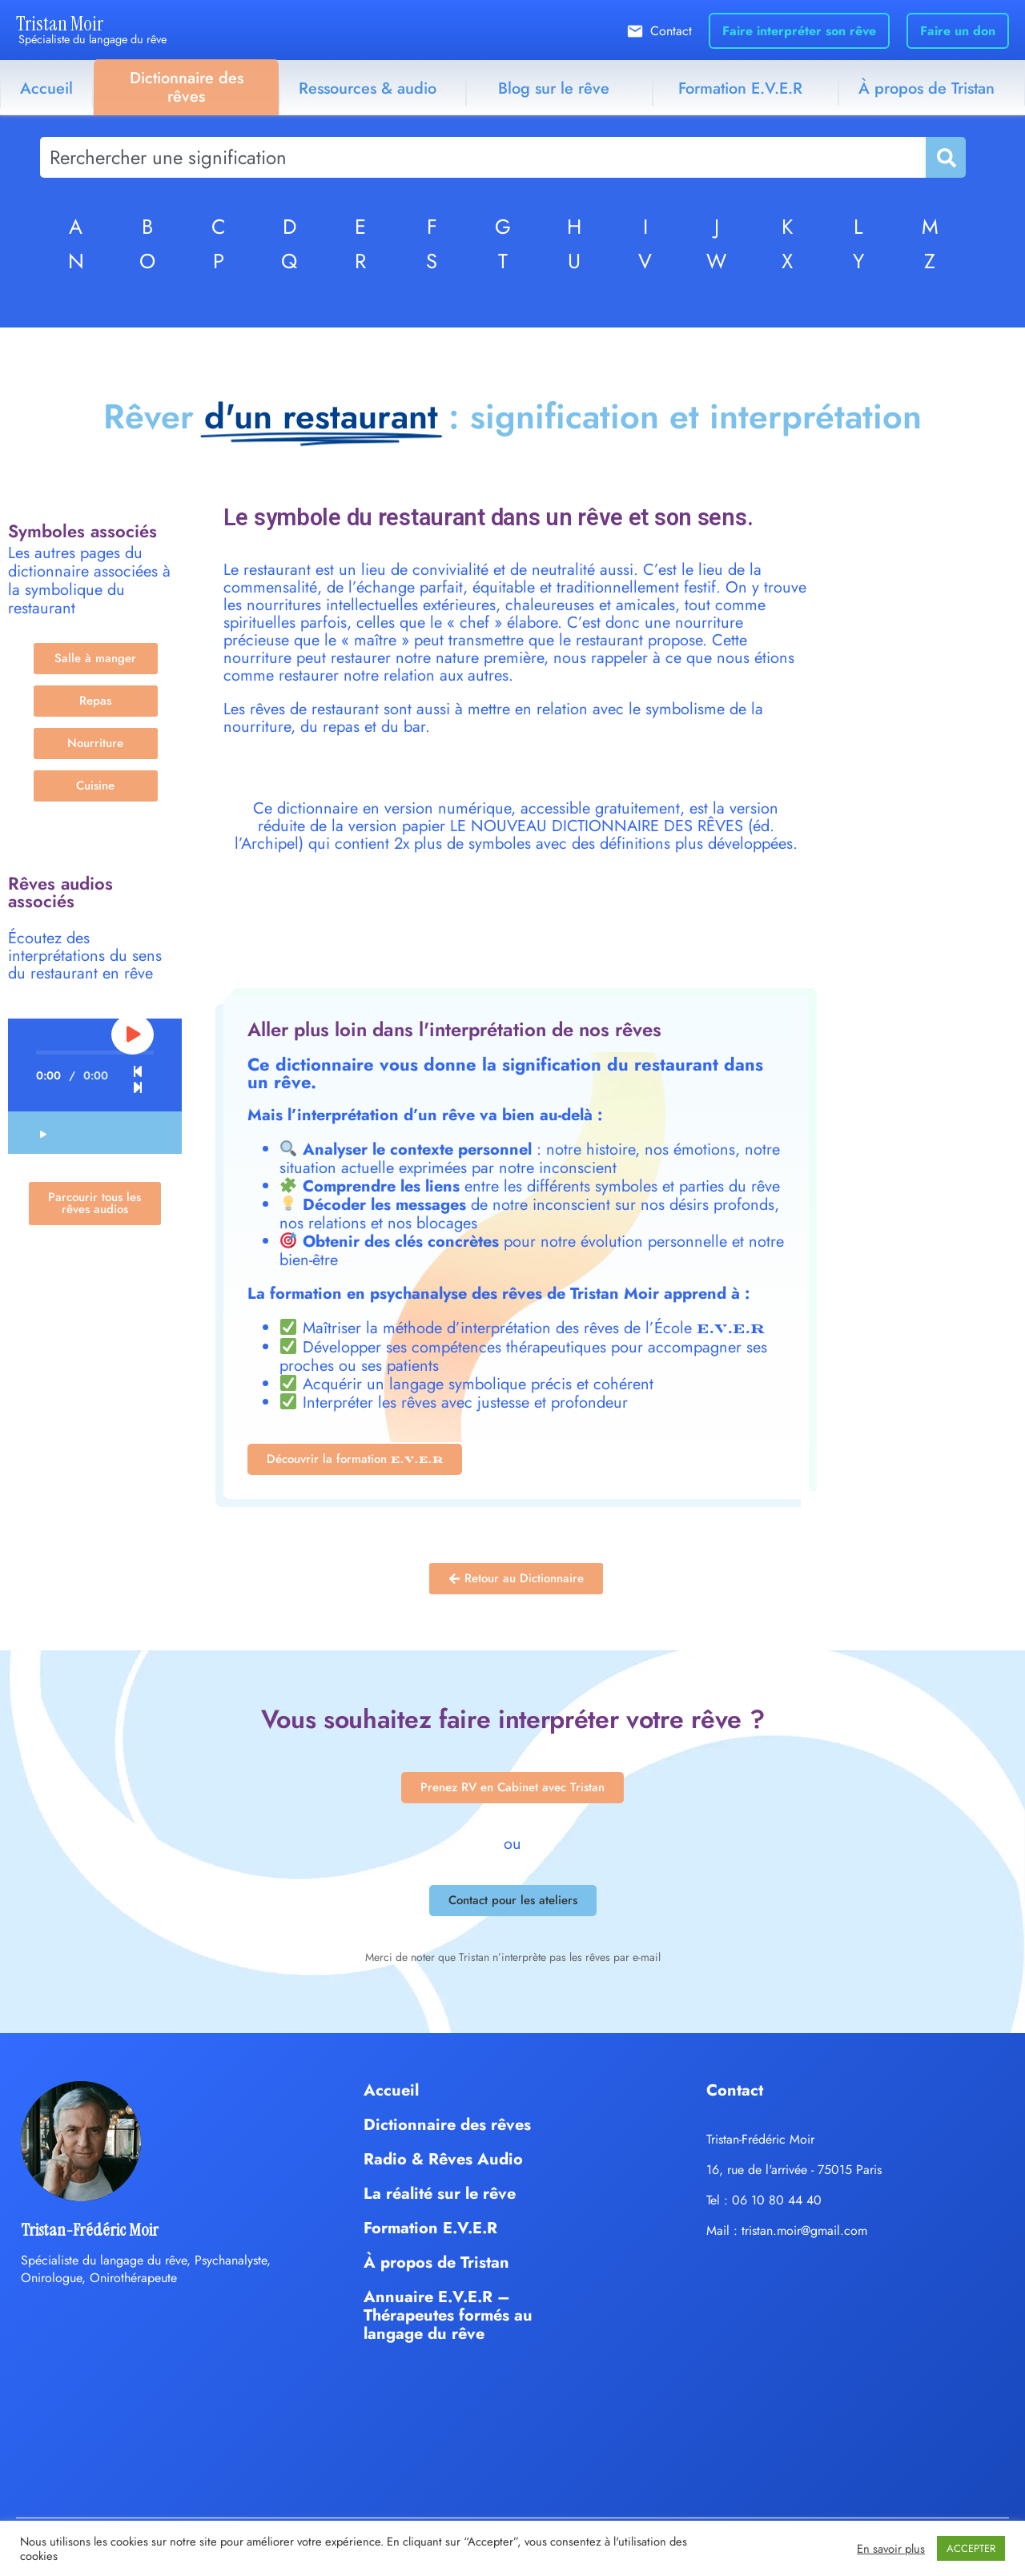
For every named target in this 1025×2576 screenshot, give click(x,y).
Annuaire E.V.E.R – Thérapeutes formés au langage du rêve (448, 2315)
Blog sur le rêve (553, 88)
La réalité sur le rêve (440, 2193)
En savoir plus (891, 2549)
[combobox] (483, 157)
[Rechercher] (945, 157)
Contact (671, 31)
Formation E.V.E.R (740, 88)
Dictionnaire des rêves (186, 87)
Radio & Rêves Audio (443, 2159)
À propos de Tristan (436, 2262)
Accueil (46, 88)
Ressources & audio (367, 88)
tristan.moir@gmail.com (804, 2230)
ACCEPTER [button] (971, 2548)
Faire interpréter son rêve (799, 31)
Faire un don (957, 31)
